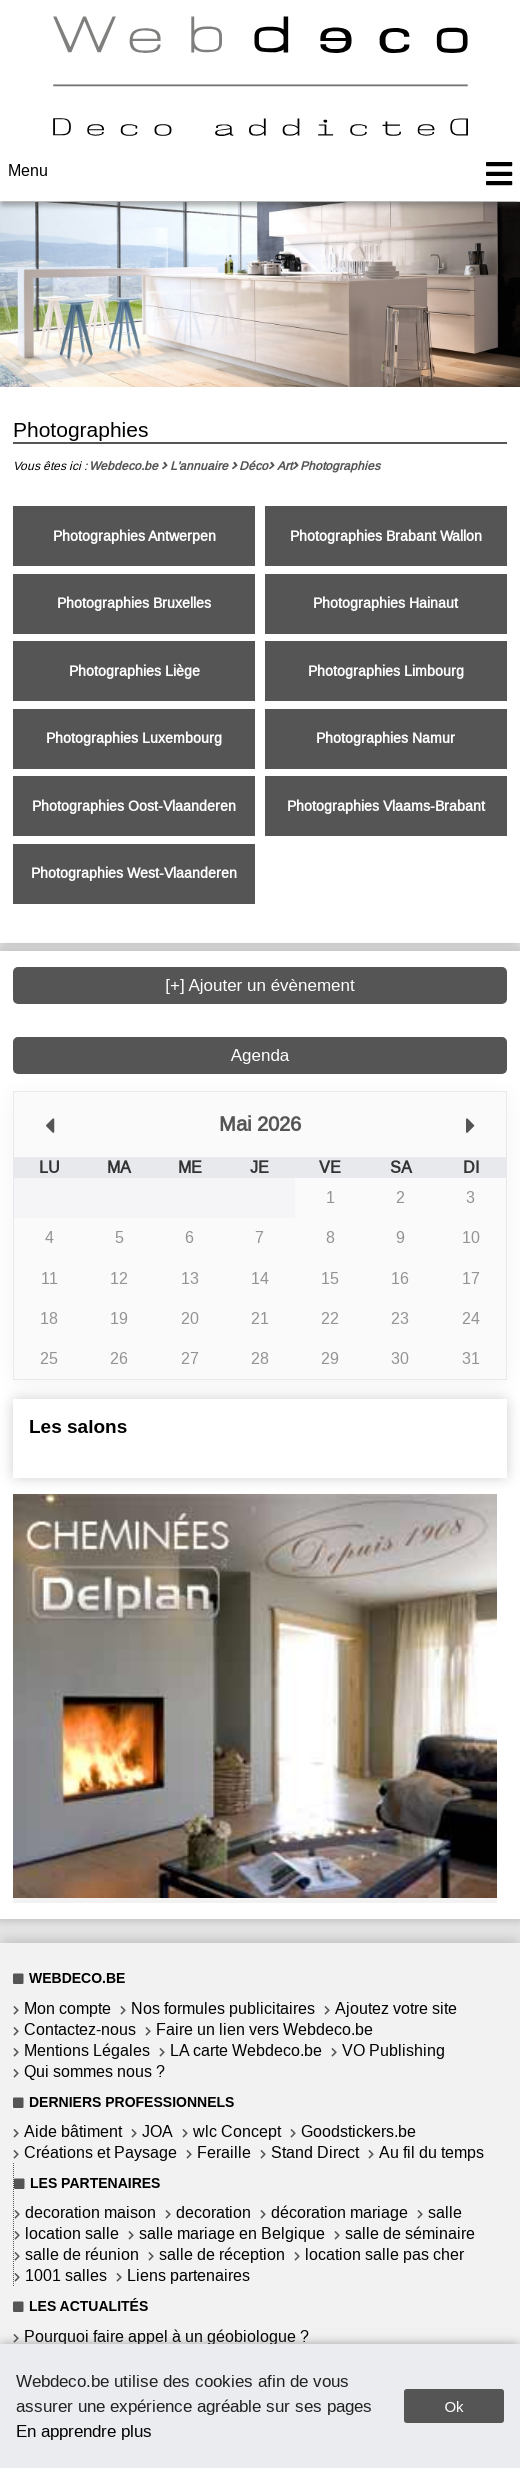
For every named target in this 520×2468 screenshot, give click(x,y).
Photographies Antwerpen (134, 536)
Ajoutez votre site (396, 2008)
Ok (453, 2406)
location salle (72, 2233)
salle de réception (222, 2254)
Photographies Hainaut (385, 603)
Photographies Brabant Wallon (386, 536)
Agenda (260, 1055)
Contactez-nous (80, 2029)
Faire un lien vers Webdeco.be (264, 2029)
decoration (213, 2212)
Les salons (78, 1426)
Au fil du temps (431, 2152)
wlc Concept (237, 2131)
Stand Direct (315, 2152)
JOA (157, 2131)
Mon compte (67, 2008)
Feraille (224, 2152)
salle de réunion (82, 2254)
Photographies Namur (385, 738)
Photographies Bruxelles (134, 603)
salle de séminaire (410, 2233)
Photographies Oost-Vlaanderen (134, 806)
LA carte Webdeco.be (246, 2050)
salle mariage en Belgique (232, 2233)
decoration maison (90, 2212)
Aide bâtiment (73, 2131)
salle (445, 2212)
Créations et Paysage (100, 2152)
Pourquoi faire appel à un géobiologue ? (166, 2336)
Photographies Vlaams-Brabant (386, 806)
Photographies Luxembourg (134, 738)
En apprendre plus (84, 2431)
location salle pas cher (384, 2254)
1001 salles (66, 2275)
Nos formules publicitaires (223, 2008)
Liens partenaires (188, 2275)
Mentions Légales (87, 2050)
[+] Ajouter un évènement (260, 985)
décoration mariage (339, 2212)
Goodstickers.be (358, 2131)
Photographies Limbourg (386, 671)
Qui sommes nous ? (94, 2071)
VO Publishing (393, 2050)
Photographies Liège (134, 671)
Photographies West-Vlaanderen (134, 873)
